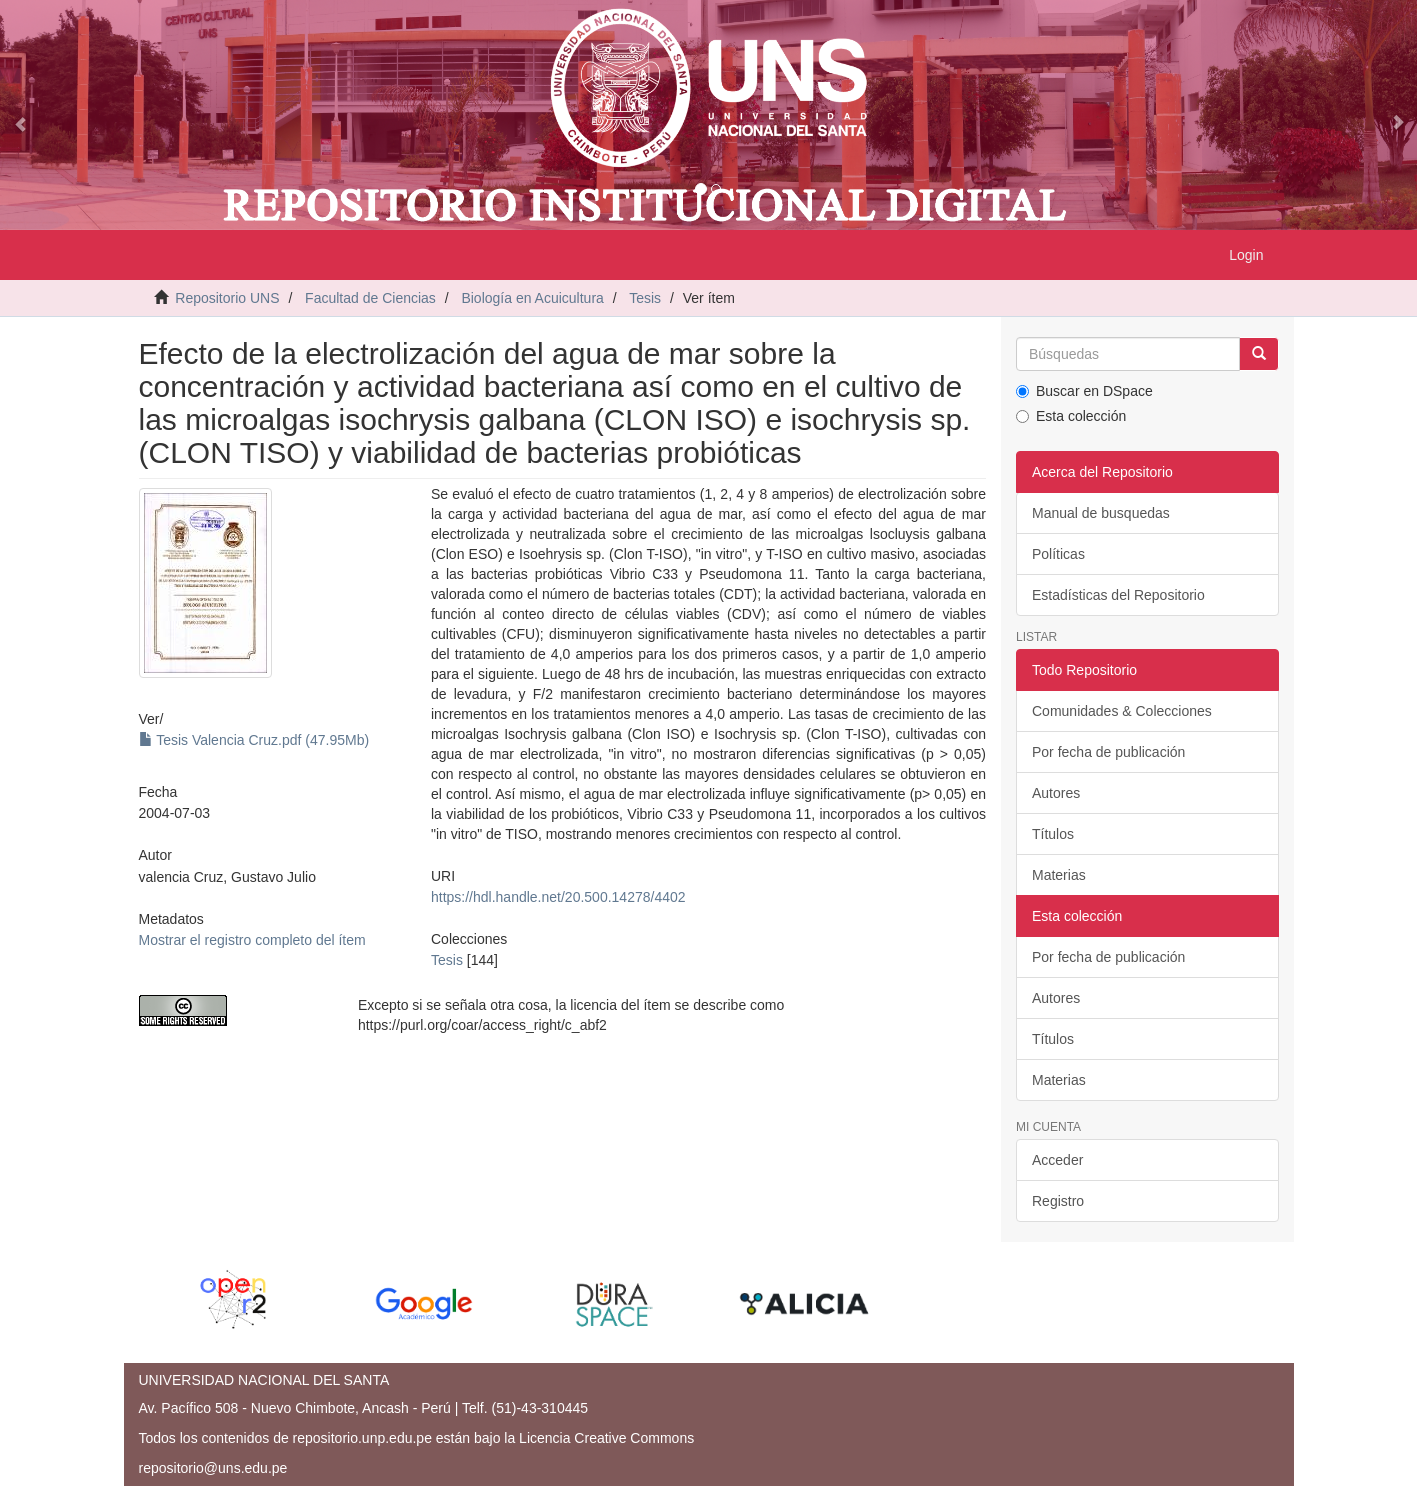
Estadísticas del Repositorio (1118, 595)
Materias (1059, 875)
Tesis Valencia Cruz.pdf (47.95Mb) (254, 740)
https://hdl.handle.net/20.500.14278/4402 (558, 897)
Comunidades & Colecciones (1122, 711)
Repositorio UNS (227, 298)
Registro (1058, 1201)
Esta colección (1071, 416)
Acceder (1057, 1160)
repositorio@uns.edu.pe (213, 1468)
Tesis (645, 298)
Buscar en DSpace (1084, 391)
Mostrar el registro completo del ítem (252, 940)
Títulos (1053, 834)
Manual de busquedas (1101, 513)
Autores (1056, 793)
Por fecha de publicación (1108, 752)
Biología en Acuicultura (532, 298)
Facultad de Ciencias (370, 298)
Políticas (1058, 554)
